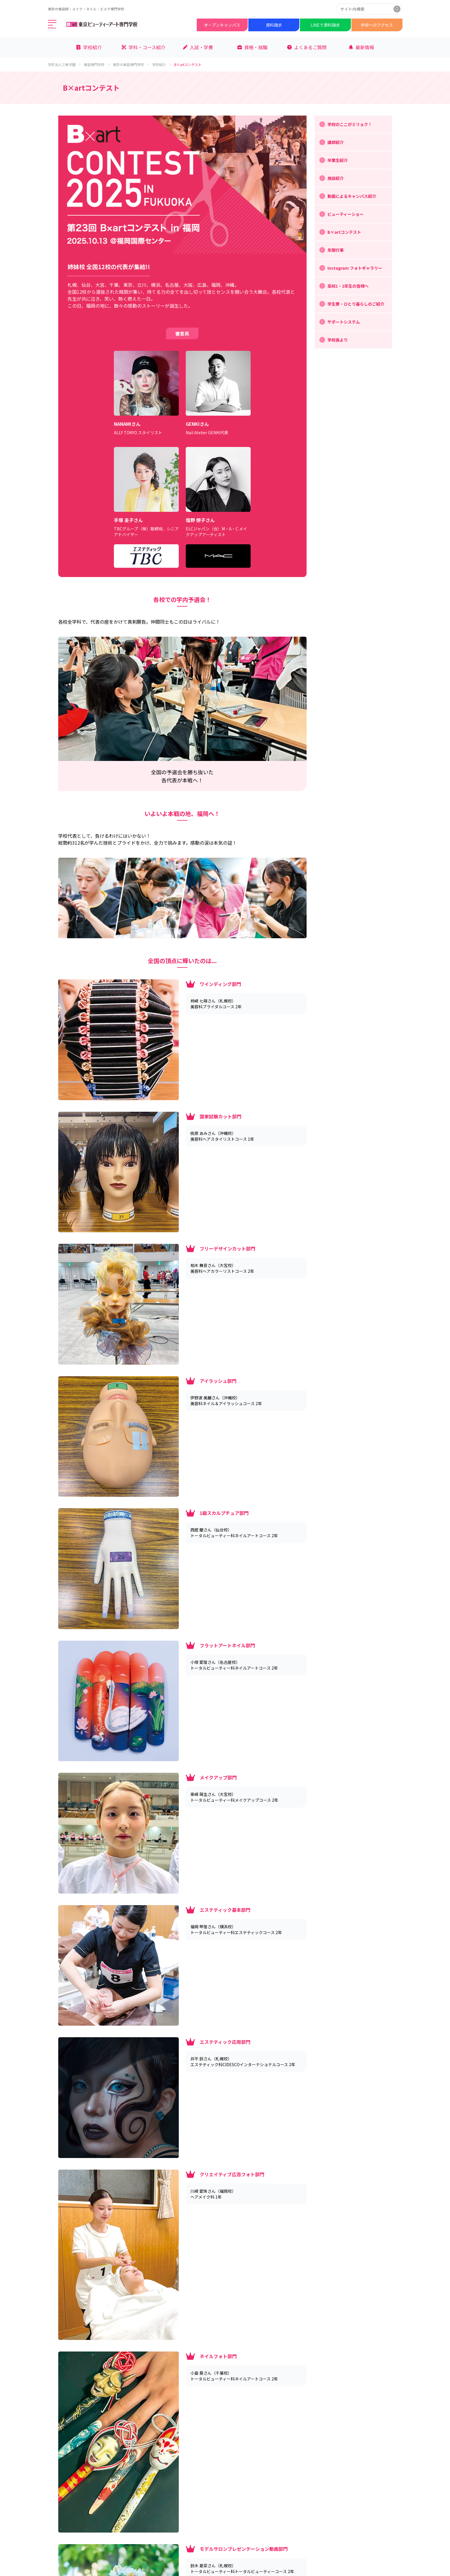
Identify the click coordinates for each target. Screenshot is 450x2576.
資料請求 (274, 25)
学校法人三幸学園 (64, 64)
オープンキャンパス (222, 25)
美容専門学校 (97, 64)
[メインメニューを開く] (52, 25)
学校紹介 (162, 64)
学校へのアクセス (377, 25)
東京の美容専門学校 (131, 64)
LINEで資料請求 (325, 25)
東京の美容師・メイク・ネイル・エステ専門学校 (86, 8)
